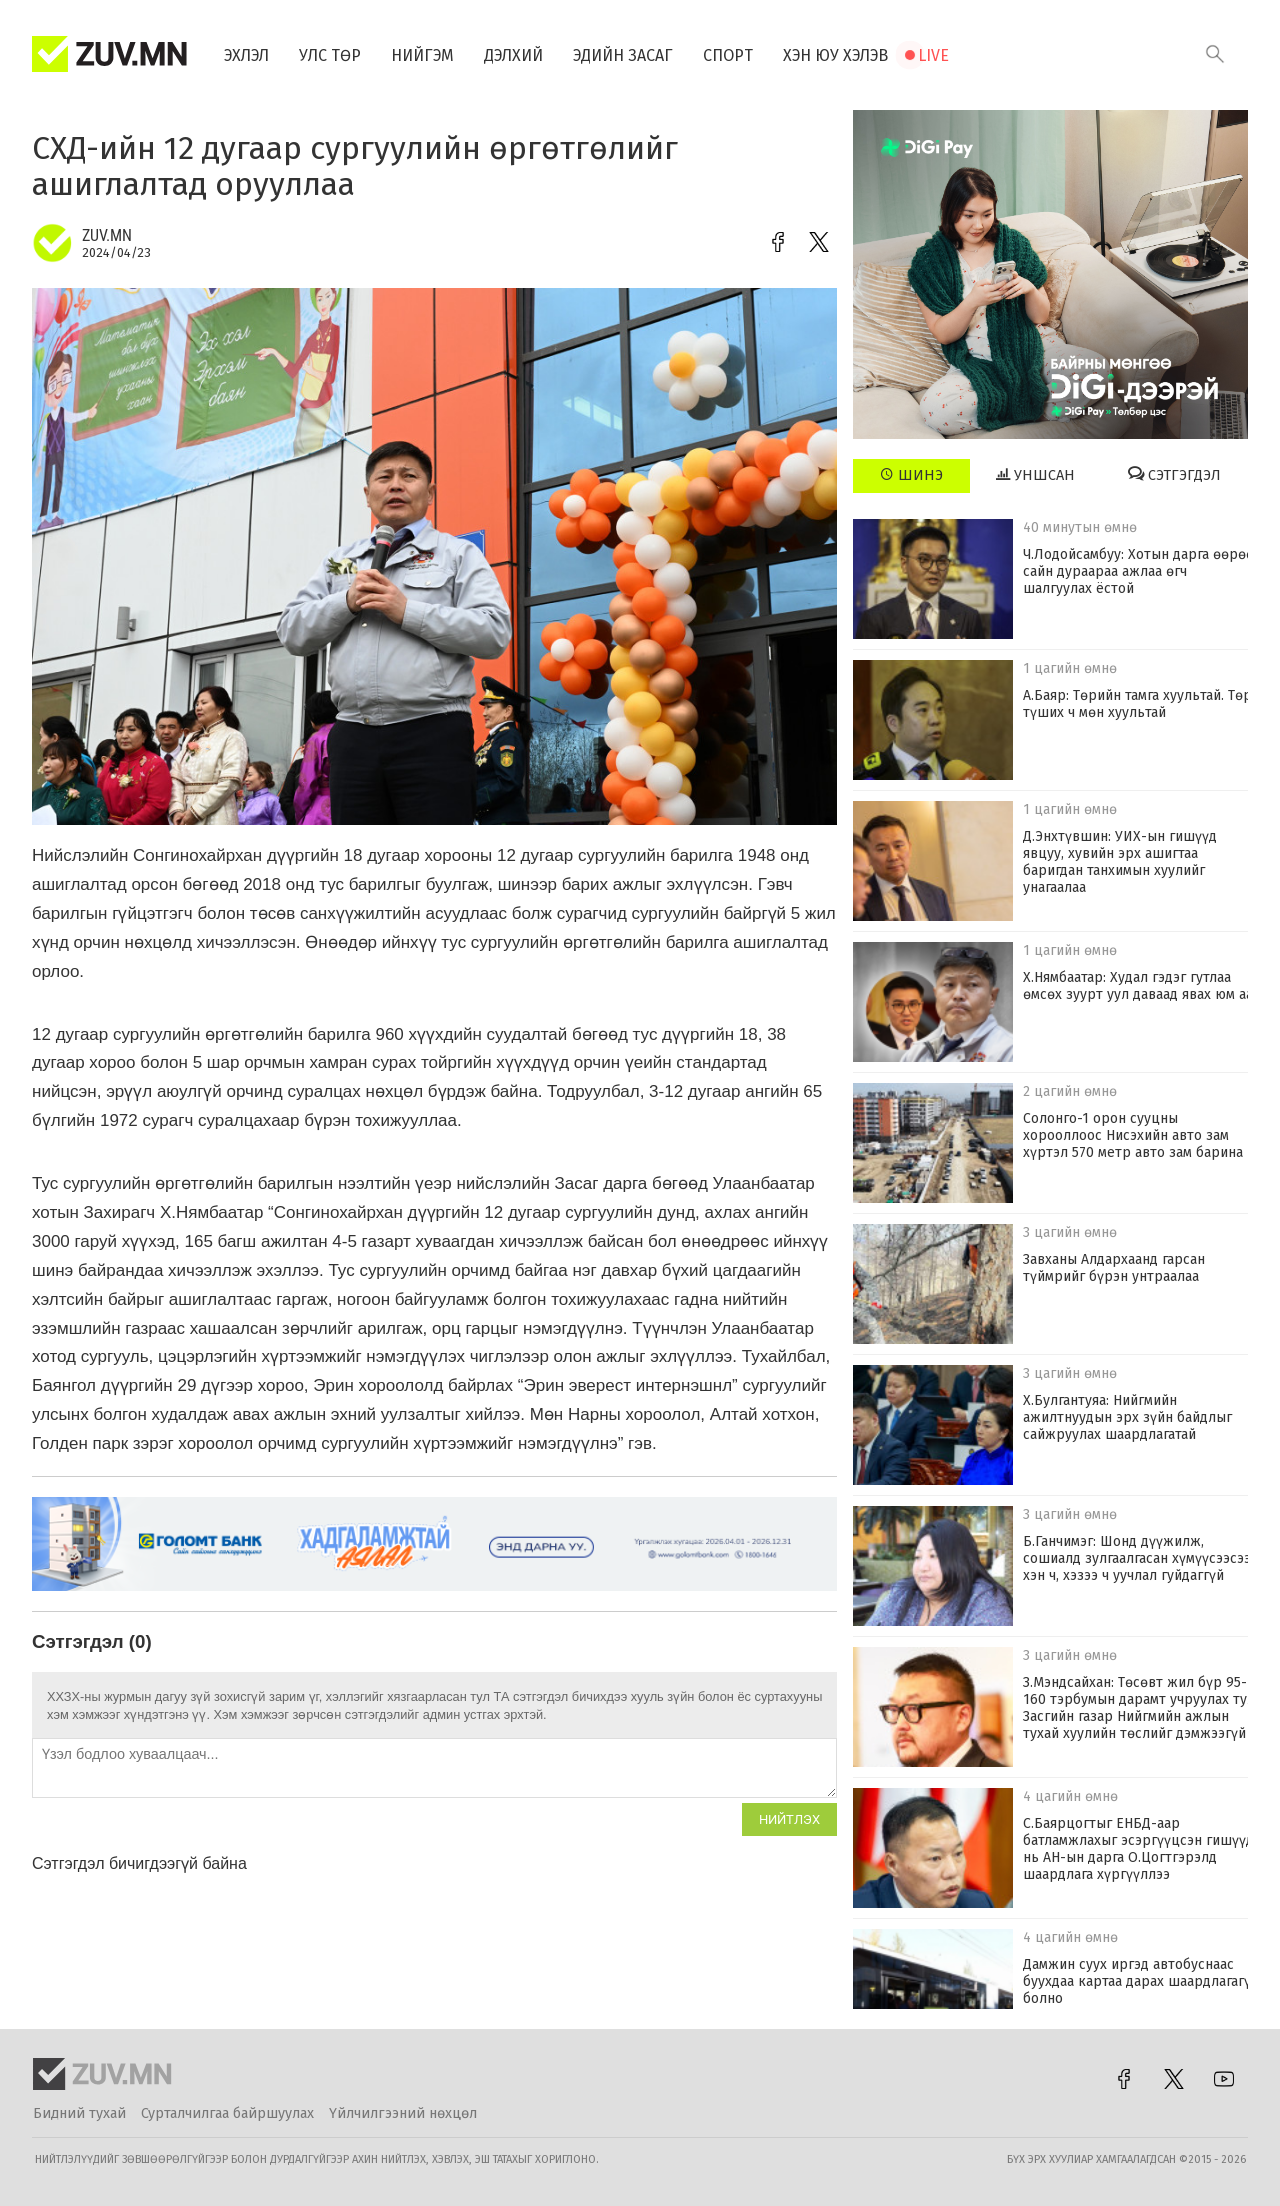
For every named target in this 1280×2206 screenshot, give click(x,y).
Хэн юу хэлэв (835, 55)
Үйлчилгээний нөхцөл (403, 2113)
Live (933, 55)
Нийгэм (422, 55)
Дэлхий (513, 55)
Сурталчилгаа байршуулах (227, 2113)
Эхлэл (246, 55)
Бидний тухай (79, 2113)
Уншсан (1035, 475)
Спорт (728, 55)
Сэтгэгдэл (1174, 475)
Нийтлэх (789, 1819)
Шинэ (911, 475)
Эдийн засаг (623, 55)
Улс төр (330, 55)
